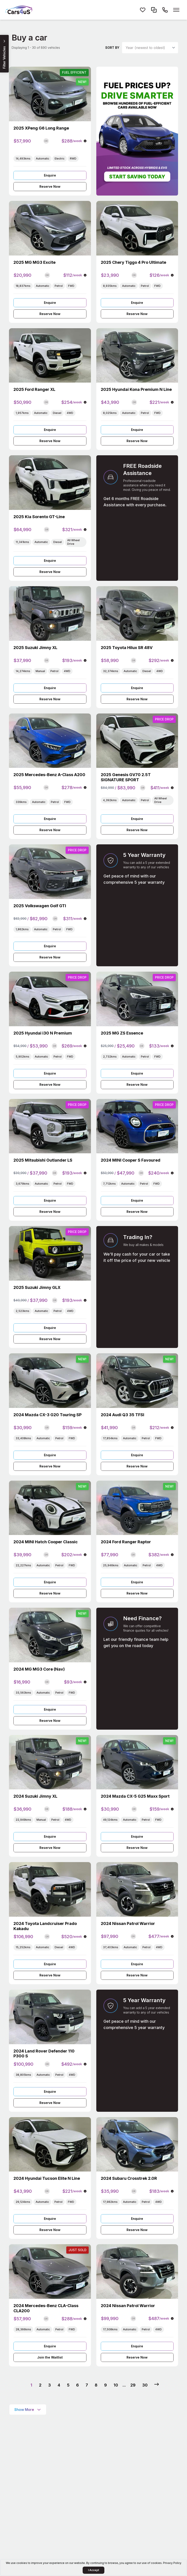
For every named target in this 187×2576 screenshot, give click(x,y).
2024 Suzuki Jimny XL (35, 1796)
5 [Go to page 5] (68, 2385)
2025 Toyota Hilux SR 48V (127, 647)
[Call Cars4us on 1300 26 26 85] (165, 9)
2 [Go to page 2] (40, 2385)
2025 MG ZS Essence (122, 1033)
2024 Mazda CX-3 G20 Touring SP (47, 1414)
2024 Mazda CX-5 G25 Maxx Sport (135, 1796)
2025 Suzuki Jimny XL (35, 647)
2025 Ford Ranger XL (34, 389)
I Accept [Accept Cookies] (93, 2570)
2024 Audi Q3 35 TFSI (122, 1414)
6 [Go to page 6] (77, 2385)
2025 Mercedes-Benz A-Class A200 (49, 774)
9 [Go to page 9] (105, 2385)
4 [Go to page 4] (59, 2385)
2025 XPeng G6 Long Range (41, 128)
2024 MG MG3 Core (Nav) (39, 1669)
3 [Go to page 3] (49, 2385)
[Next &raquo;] (156, 2384)
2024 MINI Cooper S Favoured (130, 1160)
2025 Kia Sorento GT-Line (39, 516)
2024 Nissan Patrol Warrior (128, 1923)
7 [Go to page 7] (87, 2385)
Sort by (112, 47)
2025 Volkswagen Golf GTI (39, 905)
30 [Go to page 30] (145, 2385)
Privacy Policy (172, 2563)
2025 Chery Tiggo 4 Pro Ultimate (133, 262)
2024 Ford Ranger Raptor (126, 1541)
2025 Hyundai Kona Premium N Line (136, 389)
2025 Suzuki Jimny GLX (36, 1287)
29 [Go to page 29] (132, 2385)
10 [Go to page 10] (116, 2385)
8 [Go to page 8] (96, 2385)
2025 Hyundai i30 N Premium (42, 1033)
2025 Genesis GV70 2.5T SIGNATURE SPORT (126, 777)
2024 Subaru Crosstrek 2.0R (129, 2178)
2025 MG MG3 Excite (34, 262)
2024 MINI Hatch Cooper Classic (45, 1541)
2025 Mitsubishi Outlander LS (42, 1160)
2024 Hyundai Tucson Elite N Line (46, 2178)
